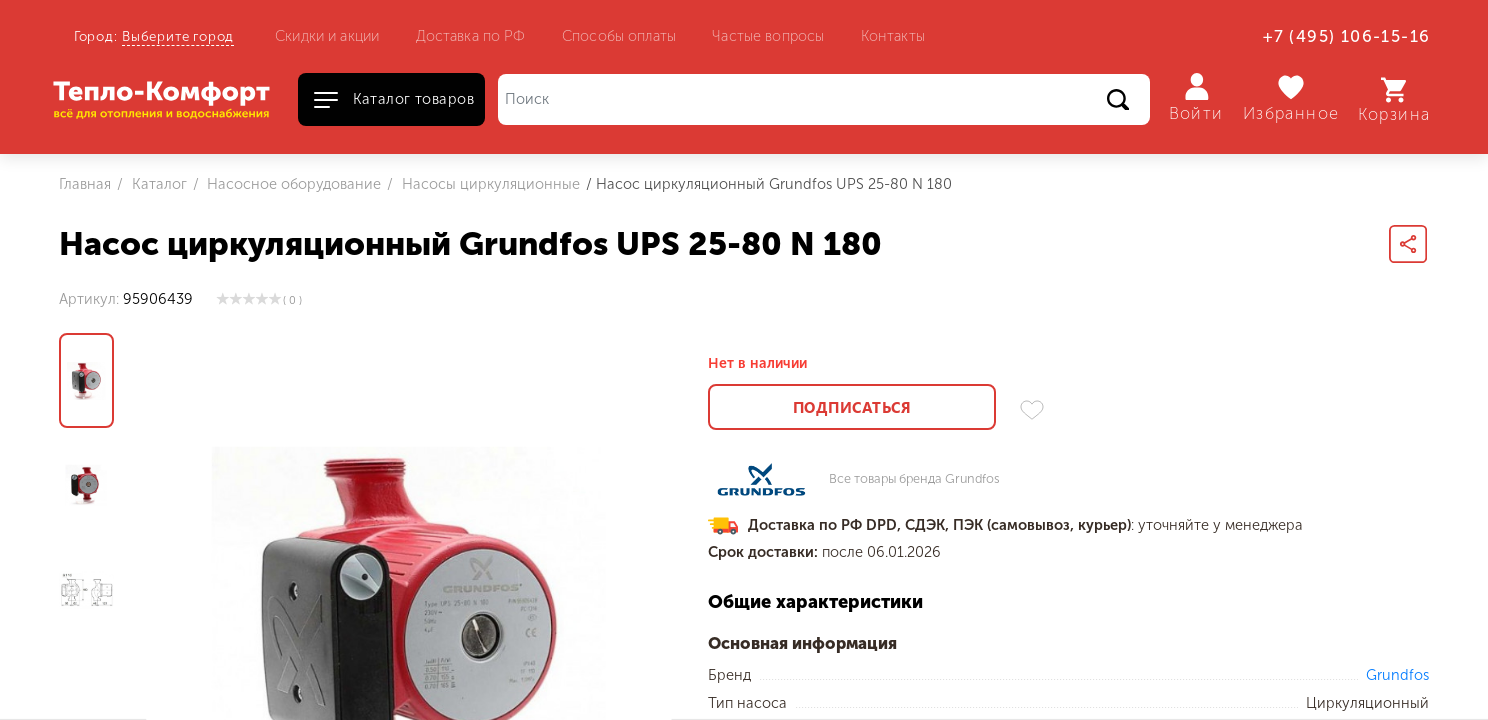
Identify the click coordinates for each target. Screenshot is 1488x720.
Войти (1196, 98)
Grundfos (1397, 675)
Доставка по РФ (471, 36)
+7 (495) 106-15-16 (1346, 36)
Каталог (157, 184)
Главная (85, 184)
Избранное (1291, 98)
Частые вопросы (768, 36)
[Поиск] (823, 99)
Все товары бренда (914, 479)
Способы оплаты (619, 36)
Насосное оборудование (292, 184)
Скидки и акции (327, 36)
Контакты (893, 36)
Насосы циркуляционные (489, 184)
